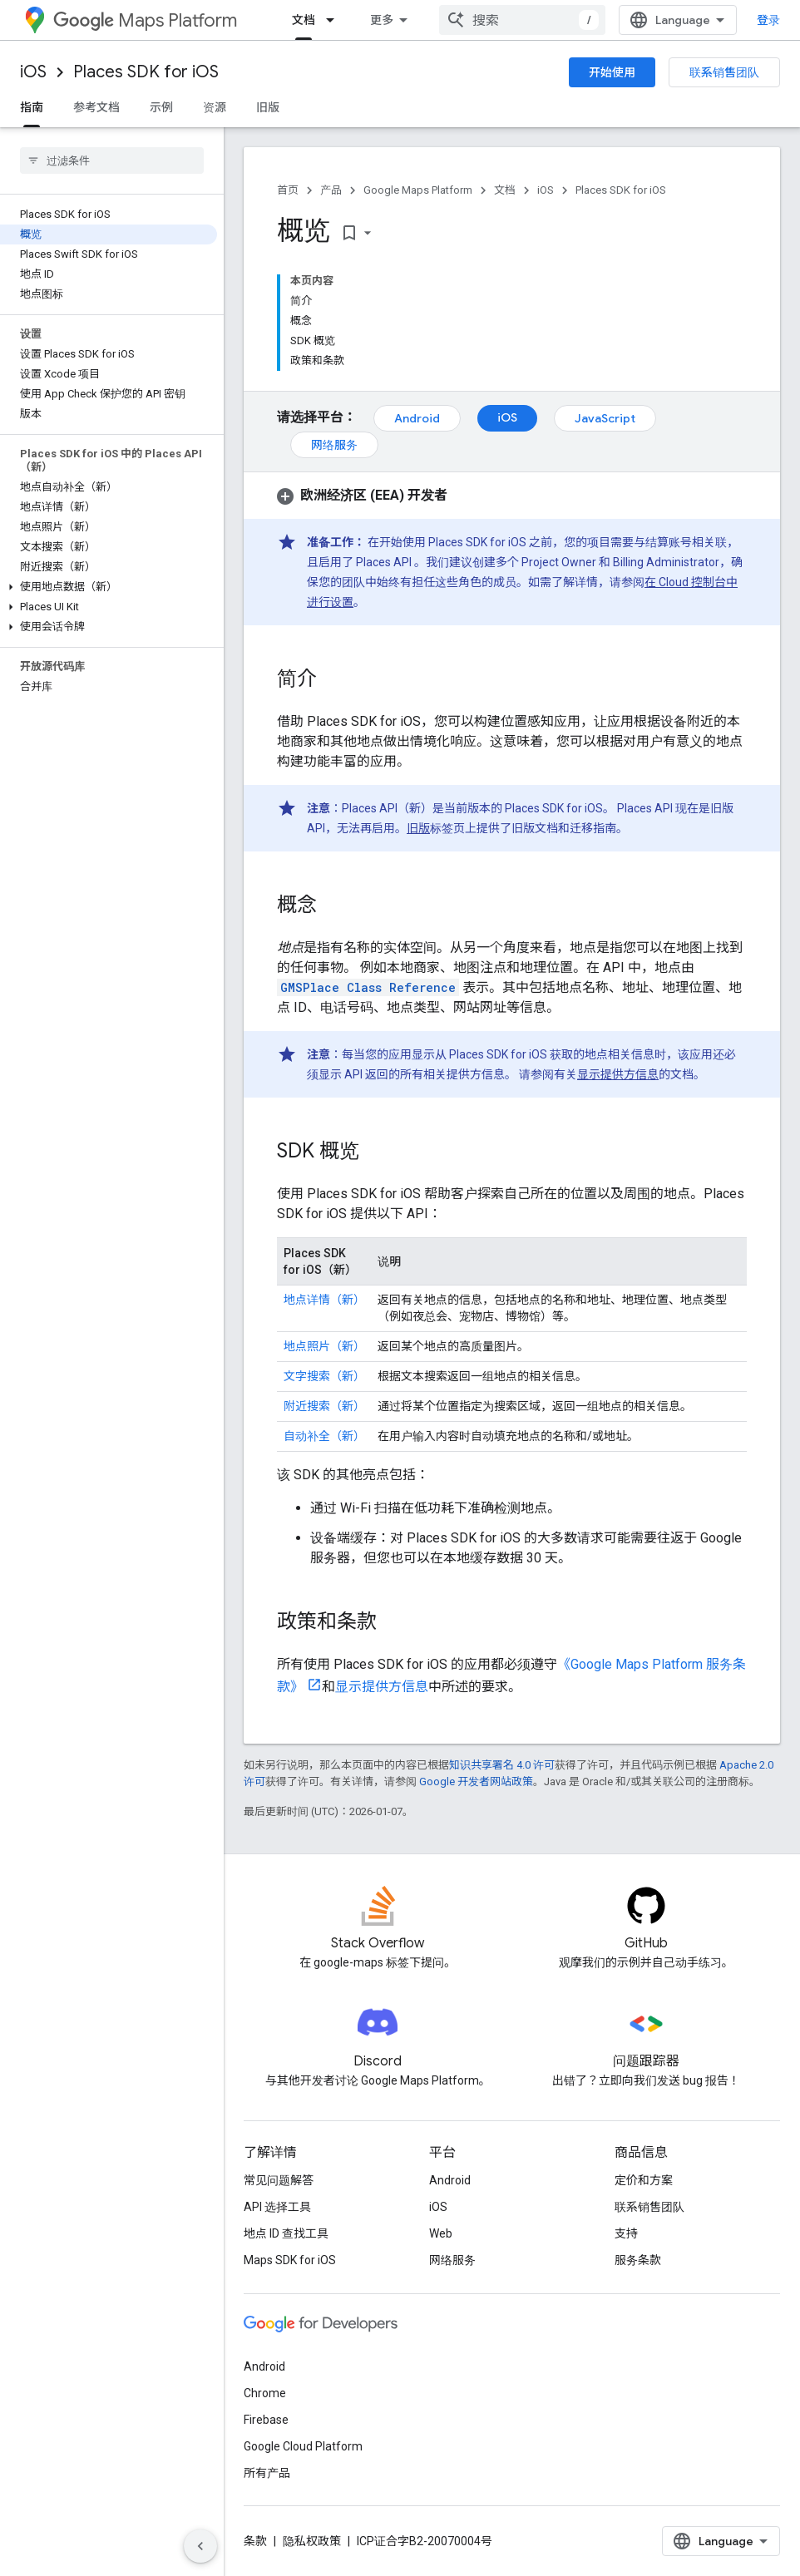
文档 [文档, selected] (303, 19)
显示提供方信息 (618, 1074)
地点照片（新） (324, 1346)
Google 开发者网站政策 (476, 1781)
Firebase (266, 2419)
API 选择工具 (277, 2206)
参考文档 (96, 107)
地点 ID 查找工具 (286, 2233)
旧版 (267, 107)
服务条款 (638, 2260)
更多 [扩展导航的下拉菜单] (381, 19)
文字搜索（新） (324, 1376)
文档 (505, 190)
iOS (33, 72)
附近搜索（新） (324, 1406)
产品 (331, 190)
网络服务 (334, 444)
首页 (288, 190)
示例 (161, 107)
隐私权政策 (312, 2541)
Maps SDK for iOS (290, 2260)
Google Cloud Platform (303, 2446)
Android (417, 418)
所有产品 (267, 2473)
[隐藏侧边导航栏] (200, 2546)
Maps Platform (145, 20)
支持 (626, 2233)
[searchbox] (112, 160)
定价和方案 (644, 2180)
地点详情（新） (324, 1299)
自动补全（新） (324, 1436)
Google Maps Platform (417, 190)
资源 (214, 107)
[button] (108, 587)
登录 (768, 20)
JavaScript (605, 418)
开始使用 (612, 72)
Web (440, 2233)
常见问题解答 (279, 2180)
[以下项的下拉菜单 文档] (335, 20)
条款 (255, 2541)
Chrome (265, 2393)
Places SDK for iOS (146, 72)
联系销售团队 (724, 72)
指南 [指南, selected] (31, 107)
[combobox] (522, 20)
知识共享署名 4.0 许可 (502, 1765)
